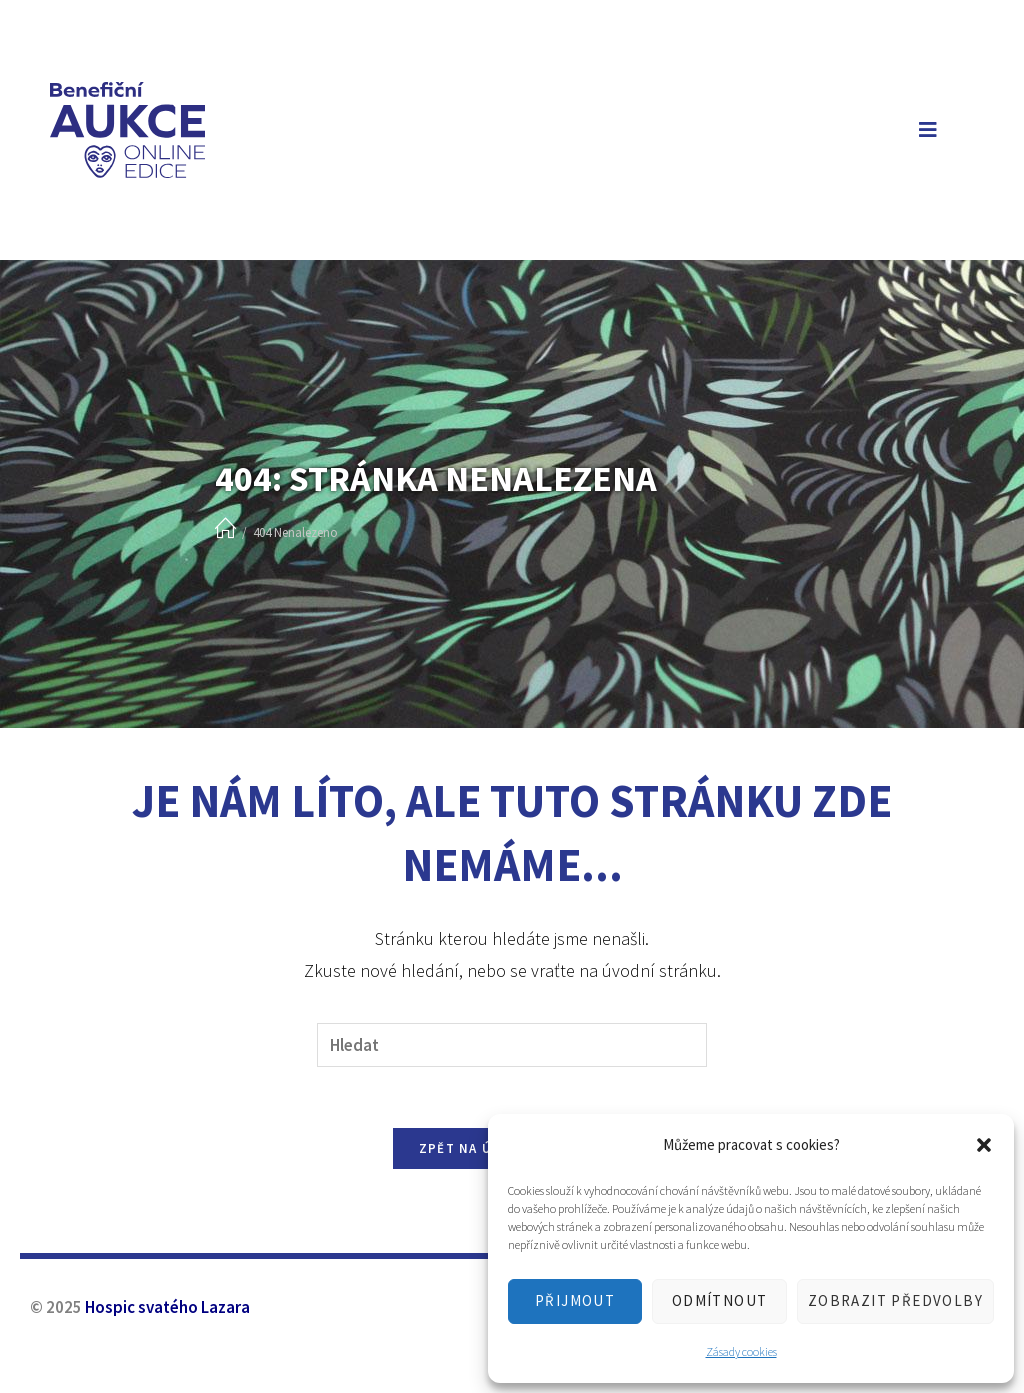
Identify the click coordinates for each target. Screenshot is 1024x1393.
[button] (984, 1145)
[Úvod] (225, 529)
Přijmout (575, 1300)
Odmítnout (720, 1300)
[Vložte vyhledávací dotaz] (512, 1045)
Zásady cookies (741, 1351)
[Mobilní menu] (924, 129)
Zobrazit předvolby (895, 1300)
